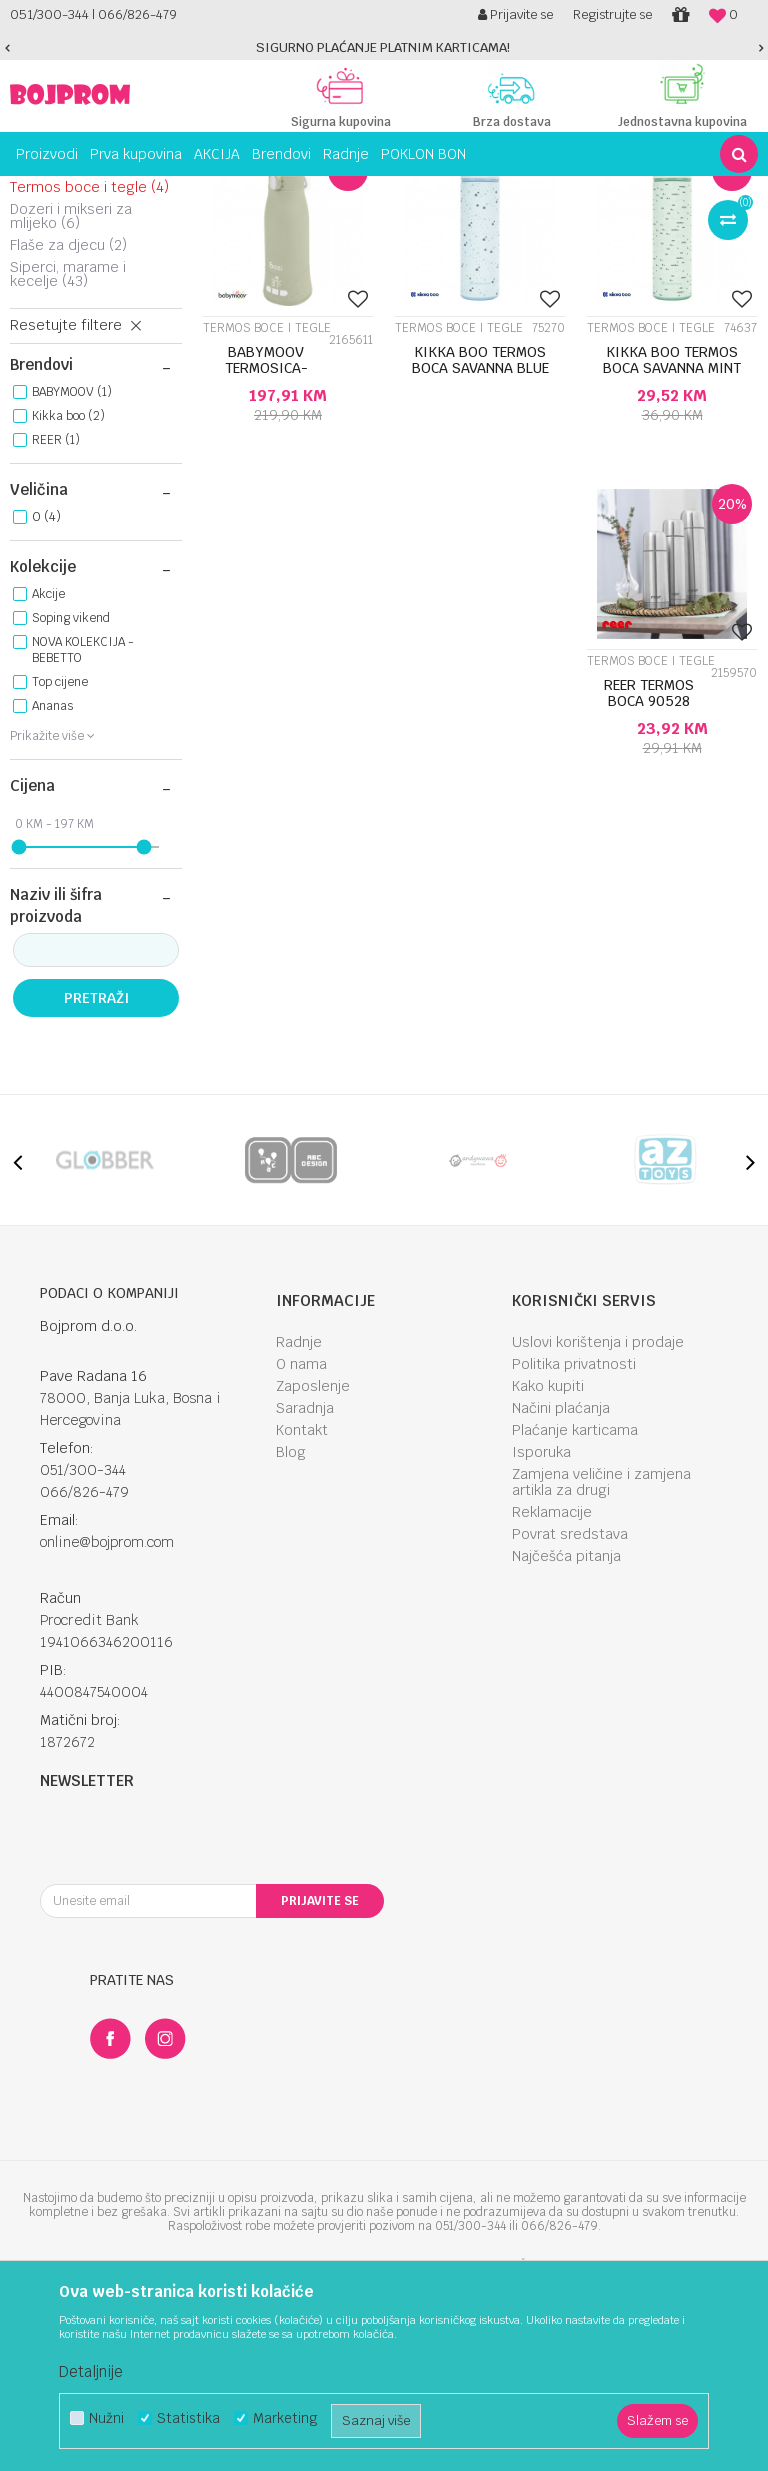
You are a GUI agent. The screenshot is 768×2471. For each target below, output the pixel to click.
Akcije (48, 770)
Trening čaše (66, 319)
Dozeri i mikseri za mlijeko (71, 392)
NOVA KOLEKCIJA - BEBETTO (83, 826)
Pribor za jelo (64, 341)
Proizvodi (94, 191)
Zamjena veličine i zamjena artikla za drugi (601, 1658)
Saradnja (305, 1584)
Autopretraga (425, 228)
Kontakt (302, 1606)
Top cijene (60, 858)
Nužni (106, 2418)
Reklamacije (552, 1688)
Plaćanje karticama (575, 1606)
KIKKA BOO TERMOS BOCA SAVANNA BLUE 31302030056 (480, 544)
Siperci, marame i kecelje (68, 450)
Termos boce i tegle (89, 363)
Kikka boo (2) (68, 592)
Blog (291, 1628)
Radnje (299, 1518)
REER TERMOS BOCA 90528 (649, 869)
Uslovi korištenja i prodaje (598, 1518)
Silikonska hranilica (82, 275)
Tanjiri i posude (74, 297)
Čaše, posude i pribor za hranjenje (296, 191)
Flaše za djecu (68, 421)
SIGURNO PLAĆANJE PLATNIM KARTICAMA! (383, 47)
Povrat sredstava (570, 1710)
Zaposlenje (313, 1562)
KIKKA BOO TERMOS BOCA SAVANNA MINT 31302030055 (672, 544)
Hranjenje (160, 191)
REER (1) (56, 616)
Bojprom (32, 191)
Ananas (52, 882)
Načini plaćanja (561, 1584)
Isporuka (541, 1628)
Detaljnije (91, 2371)
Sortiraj (512, 228)
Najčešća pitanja (566, 1732)
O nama (301, 1540)
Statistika (188, 2418)
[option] (384, 48)
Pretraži (96, 1174)
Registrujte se (612, 14)
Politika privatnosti (574, 1540)
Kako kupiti (548, 1562)
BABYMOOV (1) (72, 568)
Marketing (285, 2418)
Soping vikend (71, 794)
